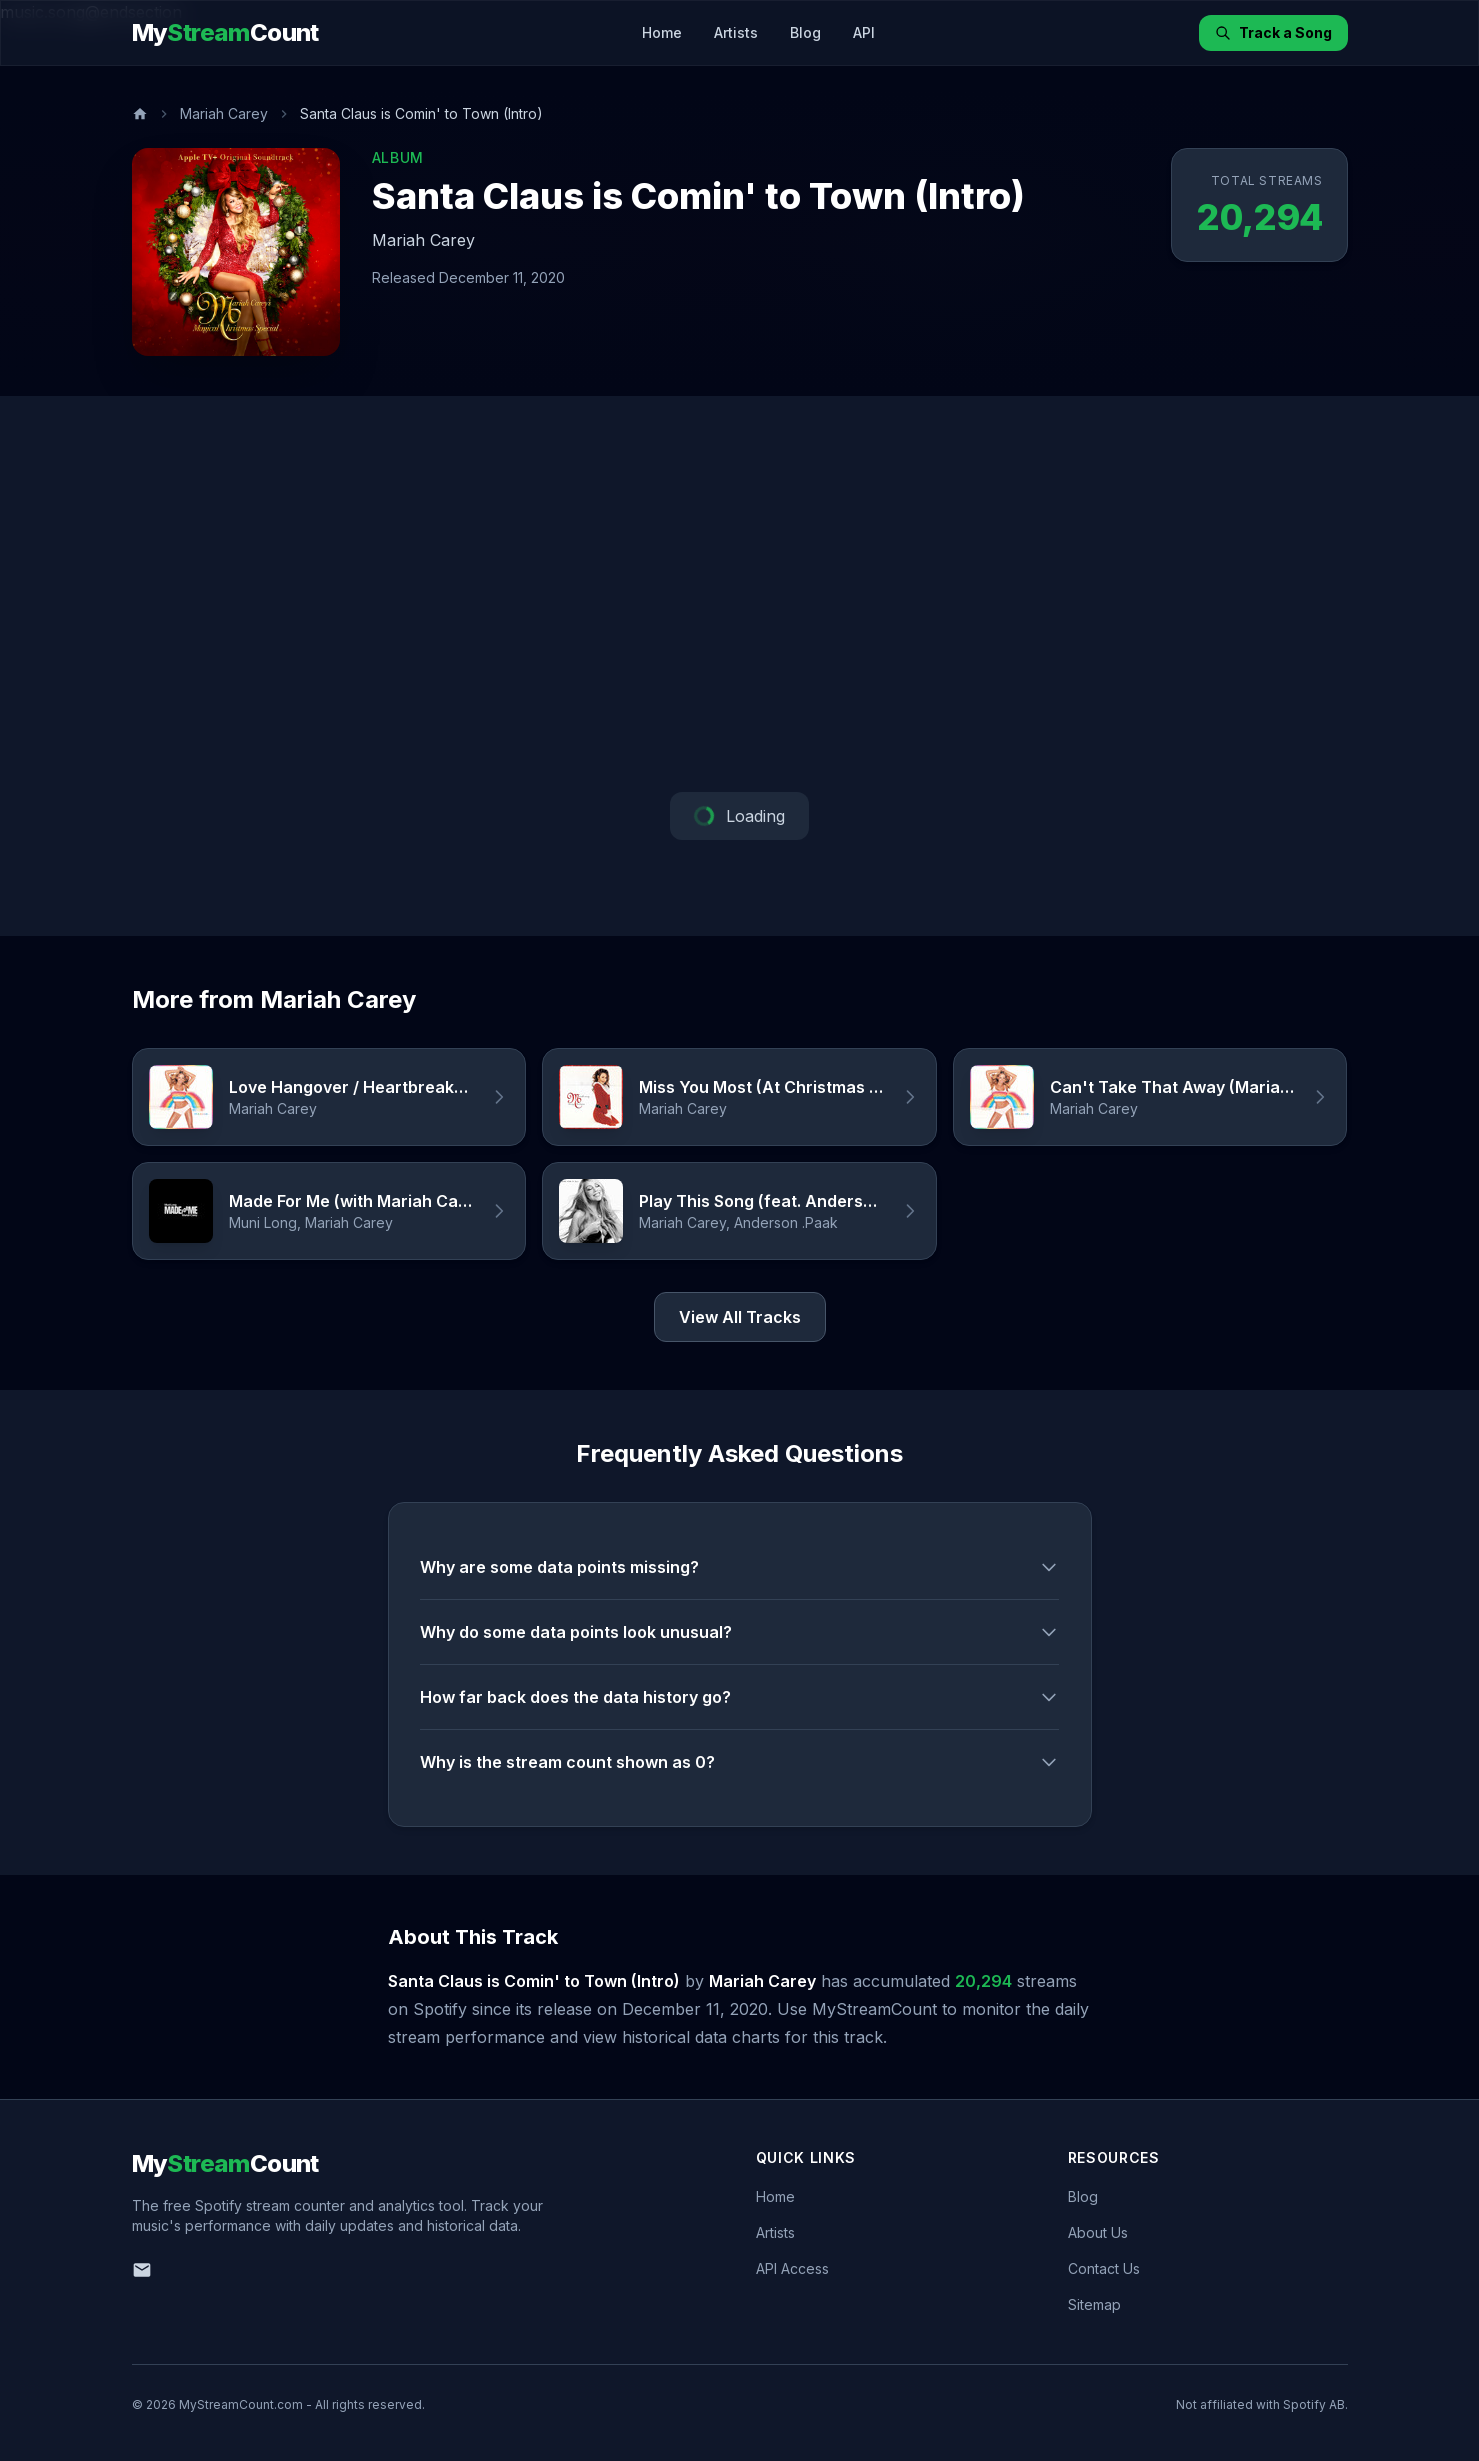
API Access (792, 2268)
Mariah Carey (224, 113)
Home (662, 32)
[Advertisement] (740, 594)
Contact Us (1104, 2268)
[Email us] (142, 2270)
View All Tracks (740, 1317)
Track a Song (1273, 32)
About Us (1098, 2232)
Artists (736, 32)
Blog (805, 32)
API (864, 32)
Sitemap (1094, 2304)
